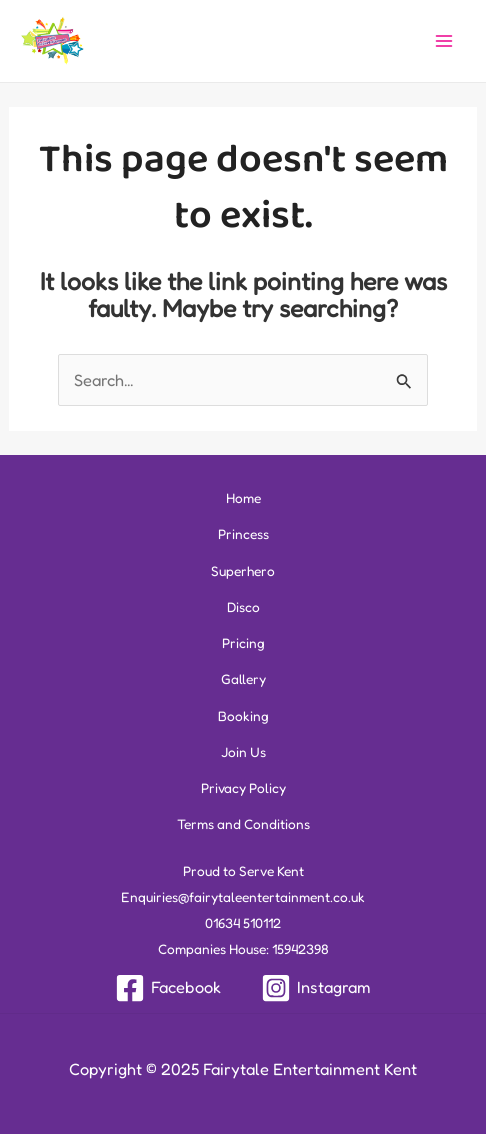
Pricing (243, 643)
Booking (243, 716)
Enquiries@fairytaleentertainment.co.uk (243, 897)
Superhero (243, 571)
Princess (243, 534)
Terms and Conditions (243, 824)
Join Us (243, 752)
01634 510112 (243, 923)
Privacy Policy (243, 788)
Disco (243, 607)
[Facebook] (167, 988)
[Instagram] (316, 988)
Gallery (243, 679)
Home (243, 498)
